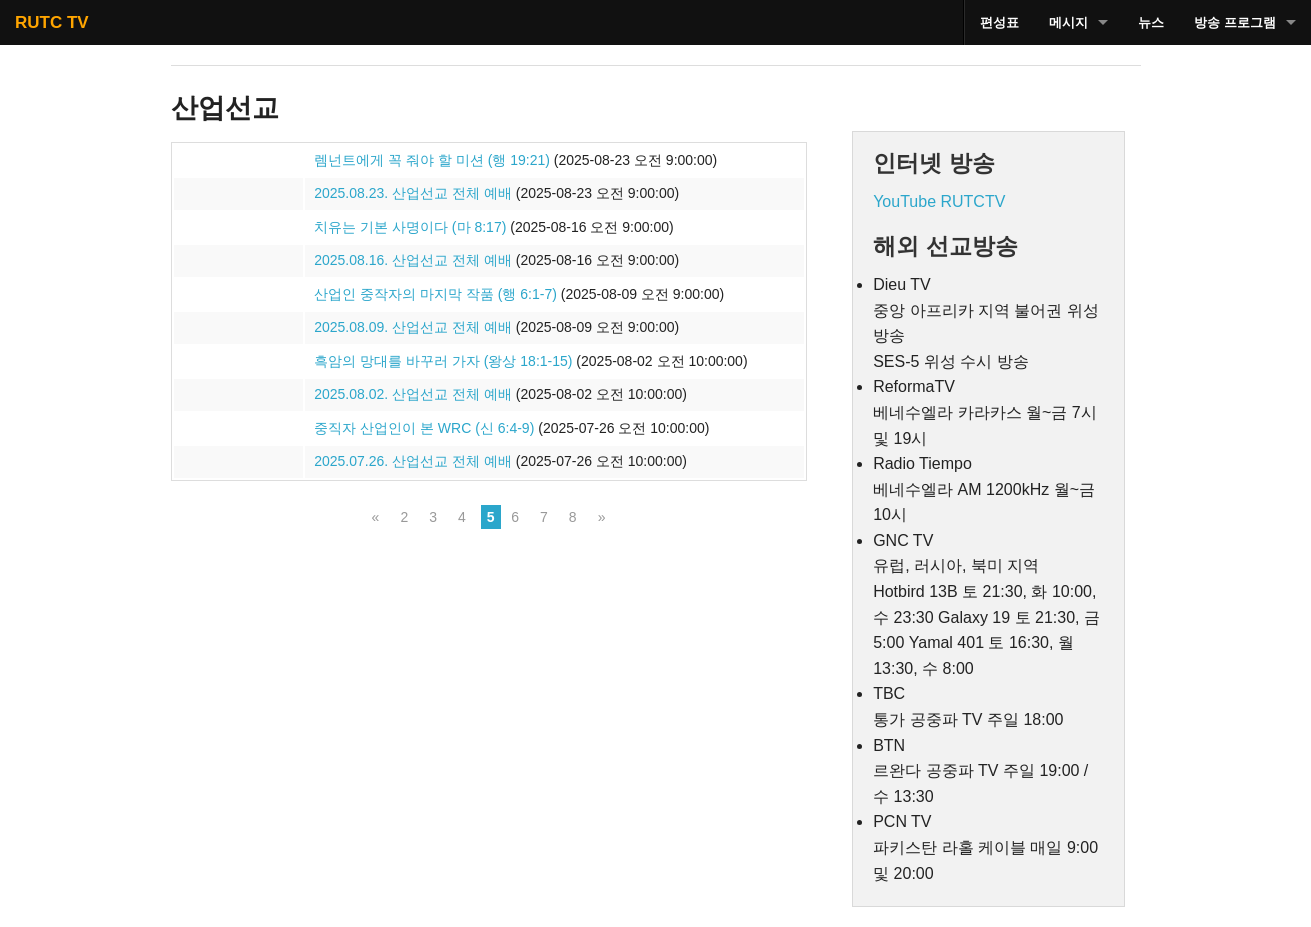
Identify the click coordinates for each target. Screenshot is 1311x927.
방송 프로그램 (1235, 22)
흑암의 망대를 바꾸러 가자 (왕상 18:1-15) (443, 361)
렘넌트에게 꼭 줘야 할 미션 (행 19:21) (432, 160)
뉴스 (1151, 22)
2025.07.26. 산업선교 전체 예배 (413, 461)
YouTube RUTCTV (939, 201)
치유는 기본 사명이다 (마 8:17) (410, 227)
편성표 (999, 22)
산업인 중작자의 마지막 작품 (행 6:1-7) (435, 294)
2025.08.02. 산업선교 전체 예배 (413, 394)
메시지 (1068, 22)
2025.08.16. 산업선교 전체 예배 (413, 260)
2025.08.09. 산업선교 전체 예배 (413, 327)
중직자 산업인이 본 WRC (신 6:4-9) (424, 428)
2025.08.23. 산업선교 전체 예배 (413, 193)
